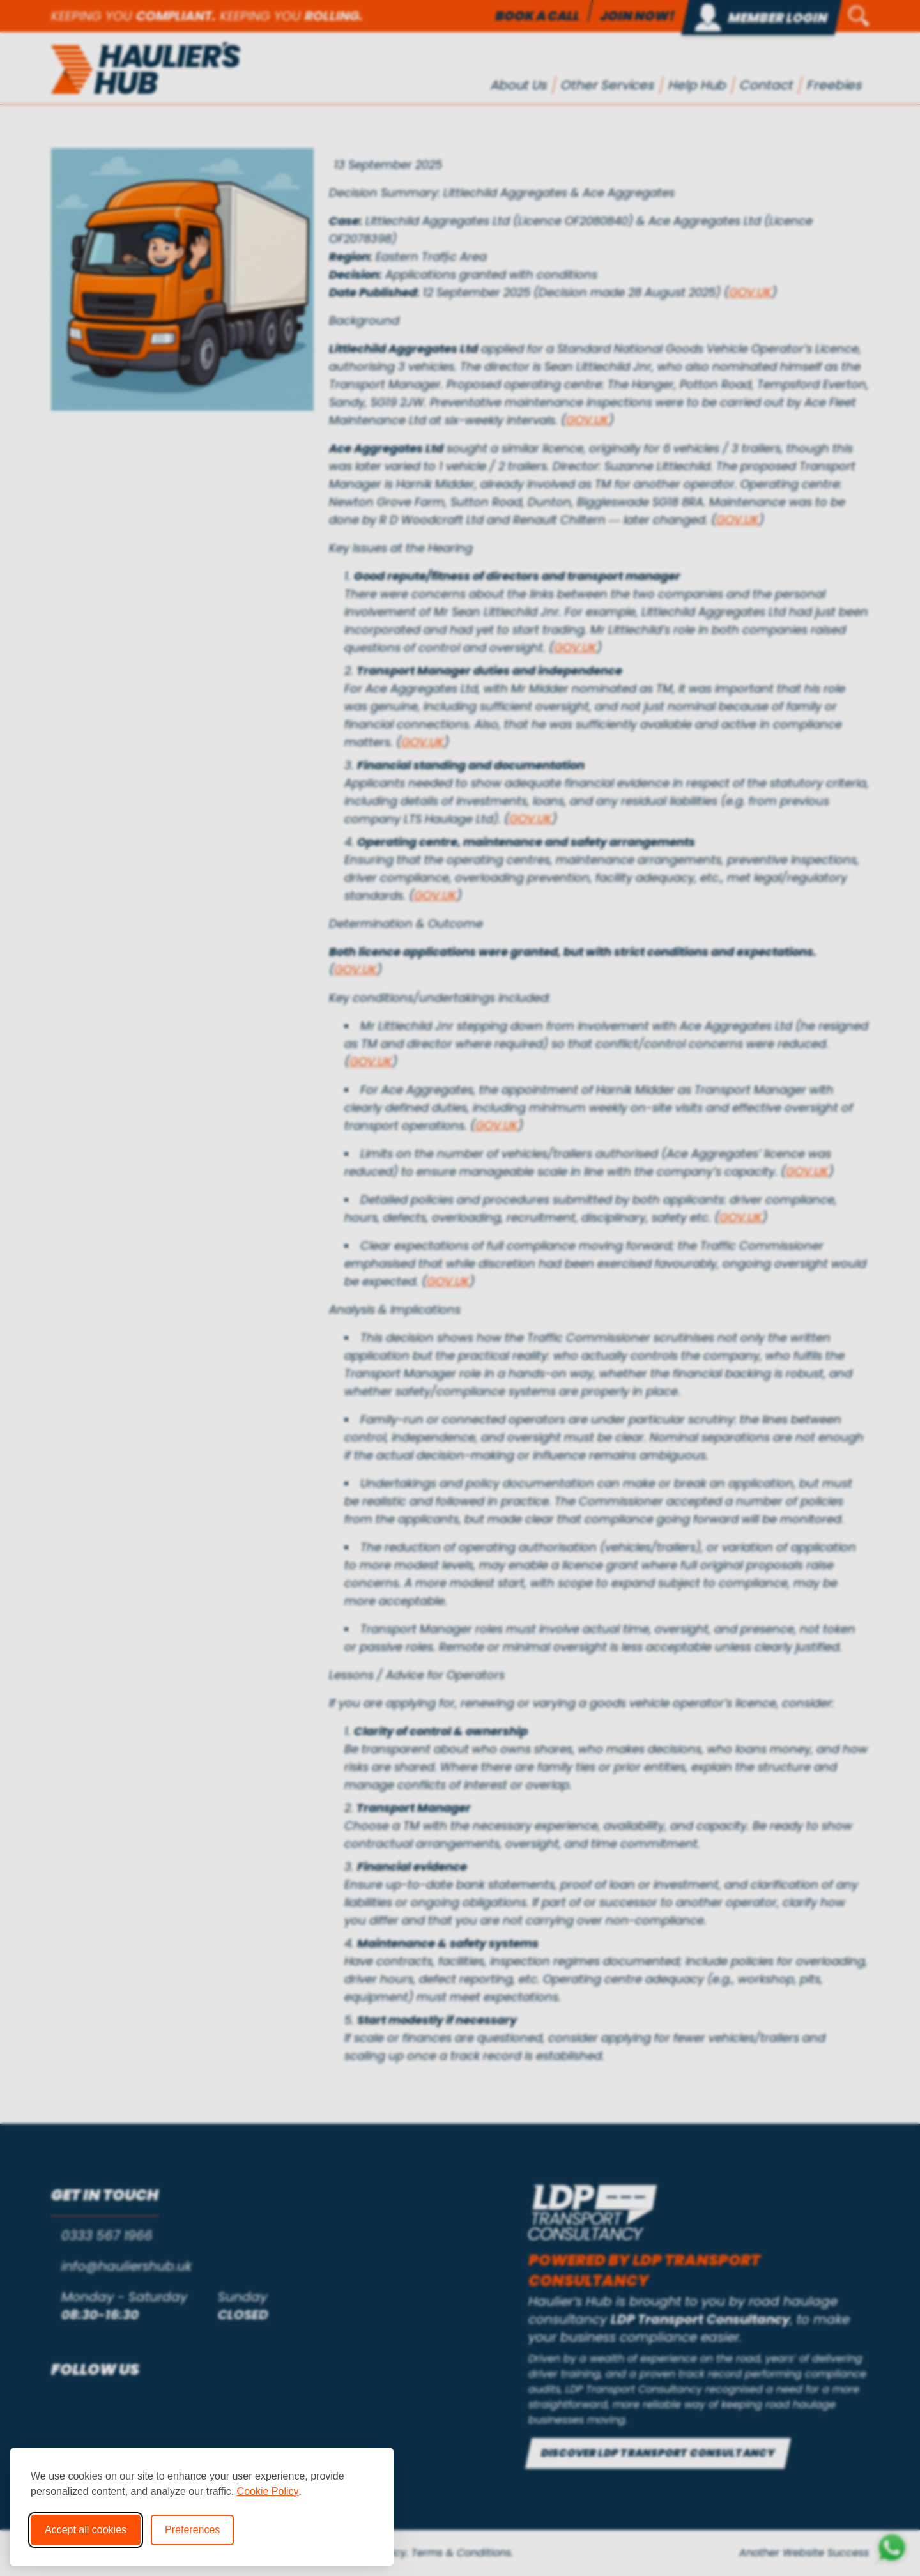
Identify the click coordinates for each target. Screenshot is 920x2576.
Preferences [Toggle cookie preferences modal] (192, 2529)
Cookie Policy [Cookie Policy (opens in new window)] (268, 2491)
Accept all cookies (85, 2529)
